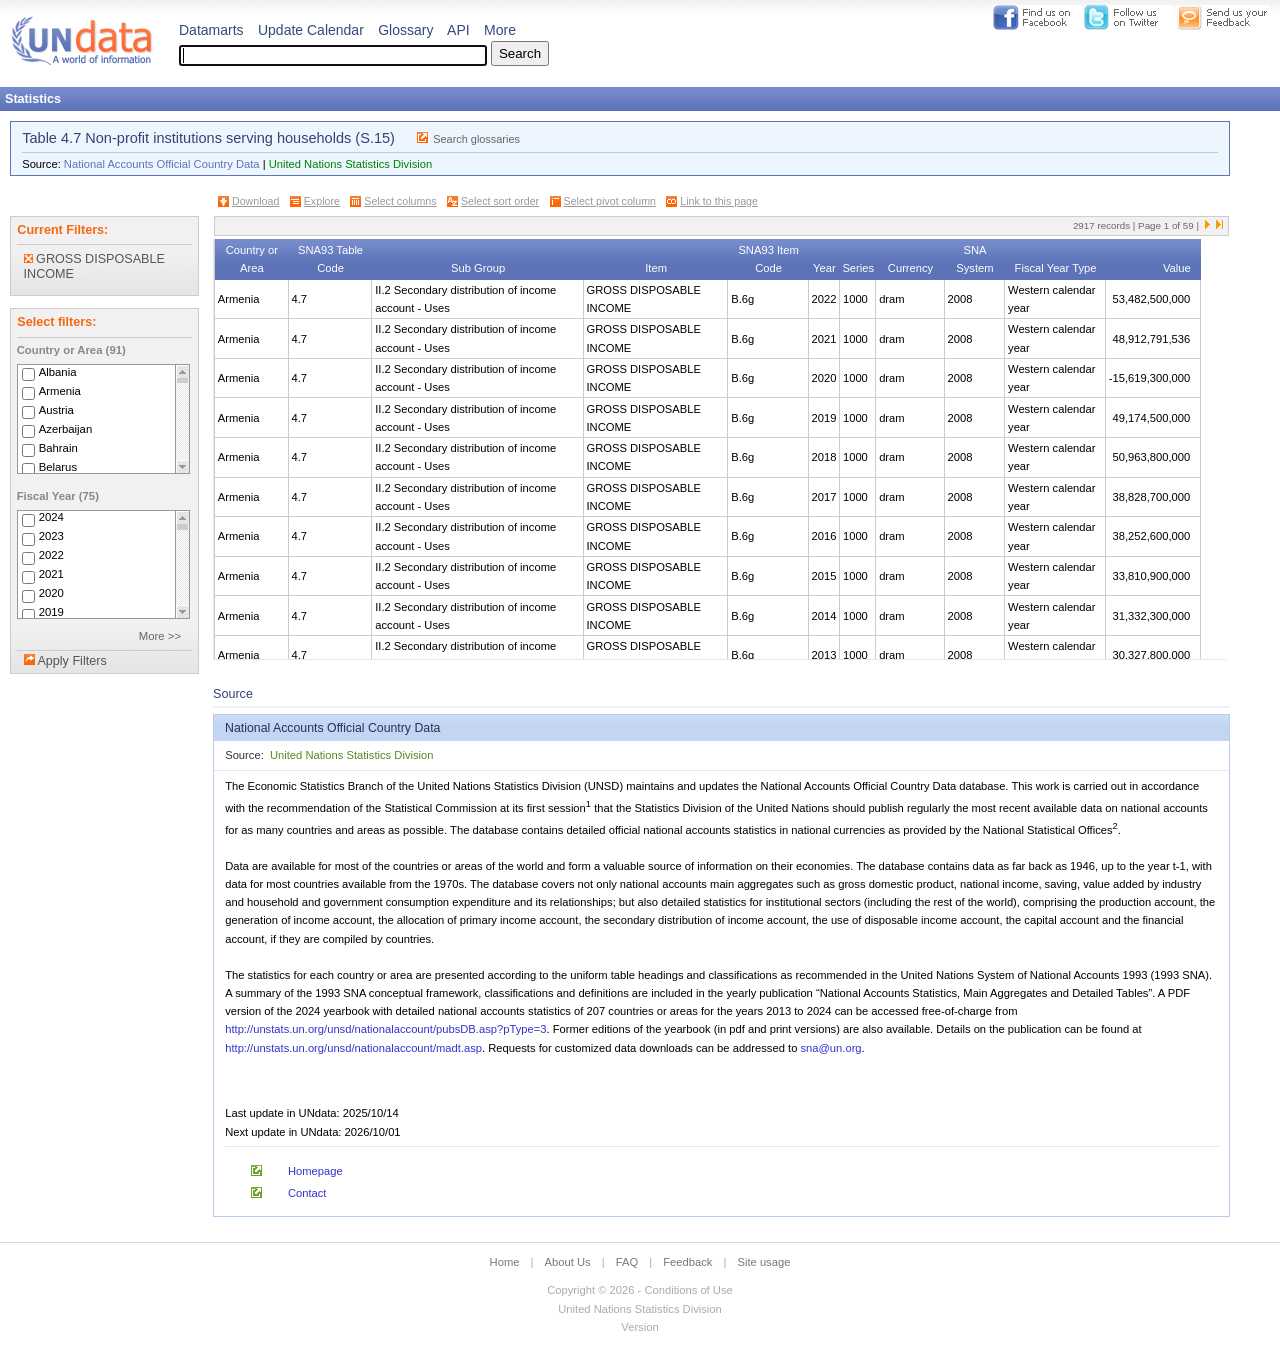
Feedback (687, 1262)
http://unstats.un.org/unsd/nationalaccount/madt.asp (353, 1048)
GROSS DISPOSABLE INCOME (94, 266)
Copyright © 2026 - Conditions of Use (639, 1290)
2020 (51, 594)
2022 (51, 556)
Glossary (405, 30)
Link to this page (719, 201)
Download (255, 201)
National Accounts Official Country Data (162, 164)
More (500, 30)
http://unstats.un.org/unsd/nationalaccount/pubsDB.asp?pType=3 (385, 1029)
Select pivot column (610, 201)
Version (639, 1327)
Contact (307, 1193)
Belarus (58, 467)
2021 (51, 575)
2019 (51, 613)
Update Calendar (311, 30)
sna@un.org (830, 1048)
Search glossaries (476, 139)
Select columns (400, 201)
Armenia (60, 391)
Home (505, 1262)
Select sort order (500, 201)
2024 (51, 518)
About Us (568, 1262)
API (458, 30)
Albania (58, 372)
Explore (322, 201)
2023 (51, 537)
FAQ (627, 1262)
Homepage (315, 1171)
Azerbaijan (66, 429)
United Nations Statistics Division (351, 164)
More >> (160, 636)
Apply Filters (71, 661)
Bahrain (58, 448)
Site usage (764, 1262)
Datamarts (211, 30)
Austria (56, 410)
